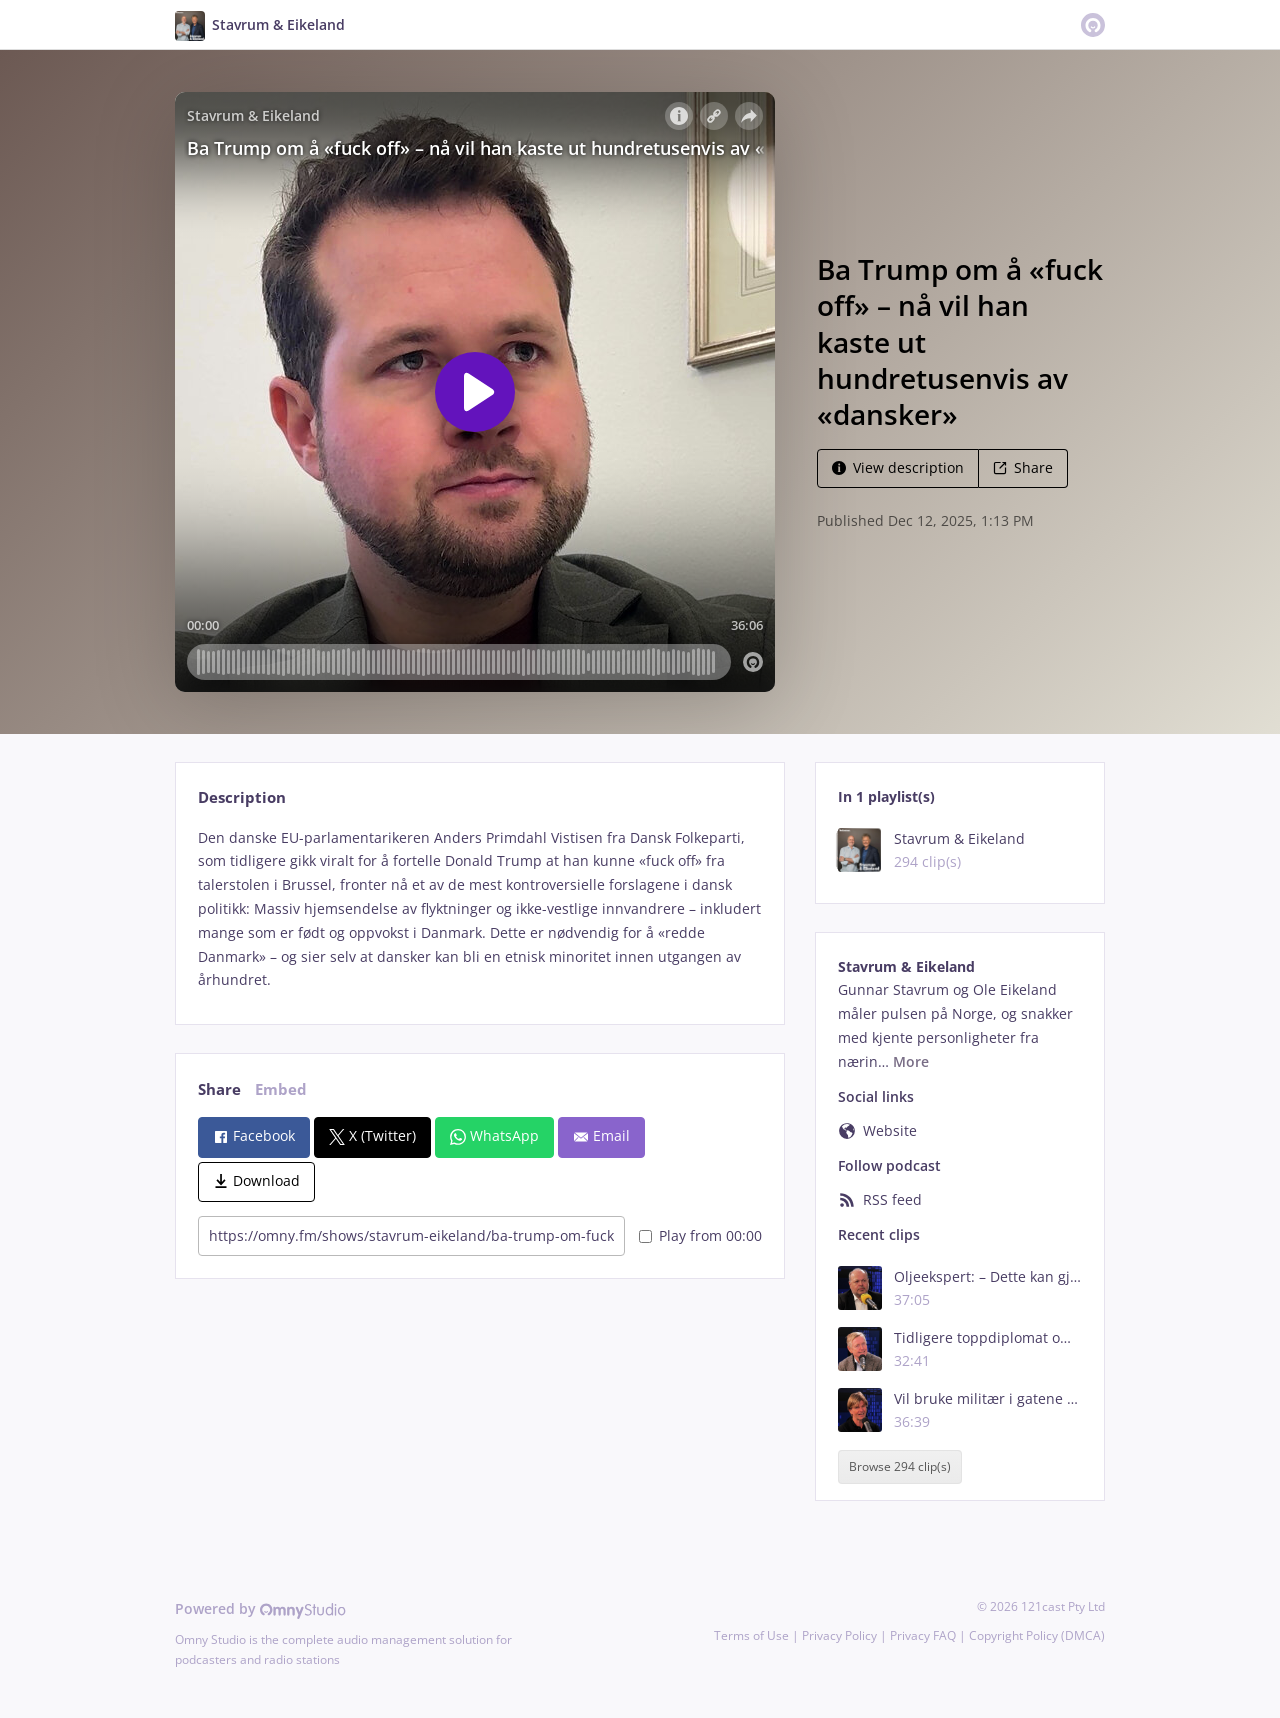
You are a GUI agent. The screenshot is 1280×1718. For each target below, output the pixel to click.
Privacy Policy (839, 1635)
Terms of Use (751, 1635)
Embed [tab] (281, 1089)
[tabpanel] (479, 909)
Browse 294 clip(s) (900, 1466)
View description (898, 467)
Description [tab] (242, 797)
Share (1023, 467)
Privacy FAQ (923, 1635)
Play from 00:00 (700, 1235)
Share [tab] (219, 1089)
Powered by (260, 1608)
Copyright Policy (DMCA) (1037, 1635)
